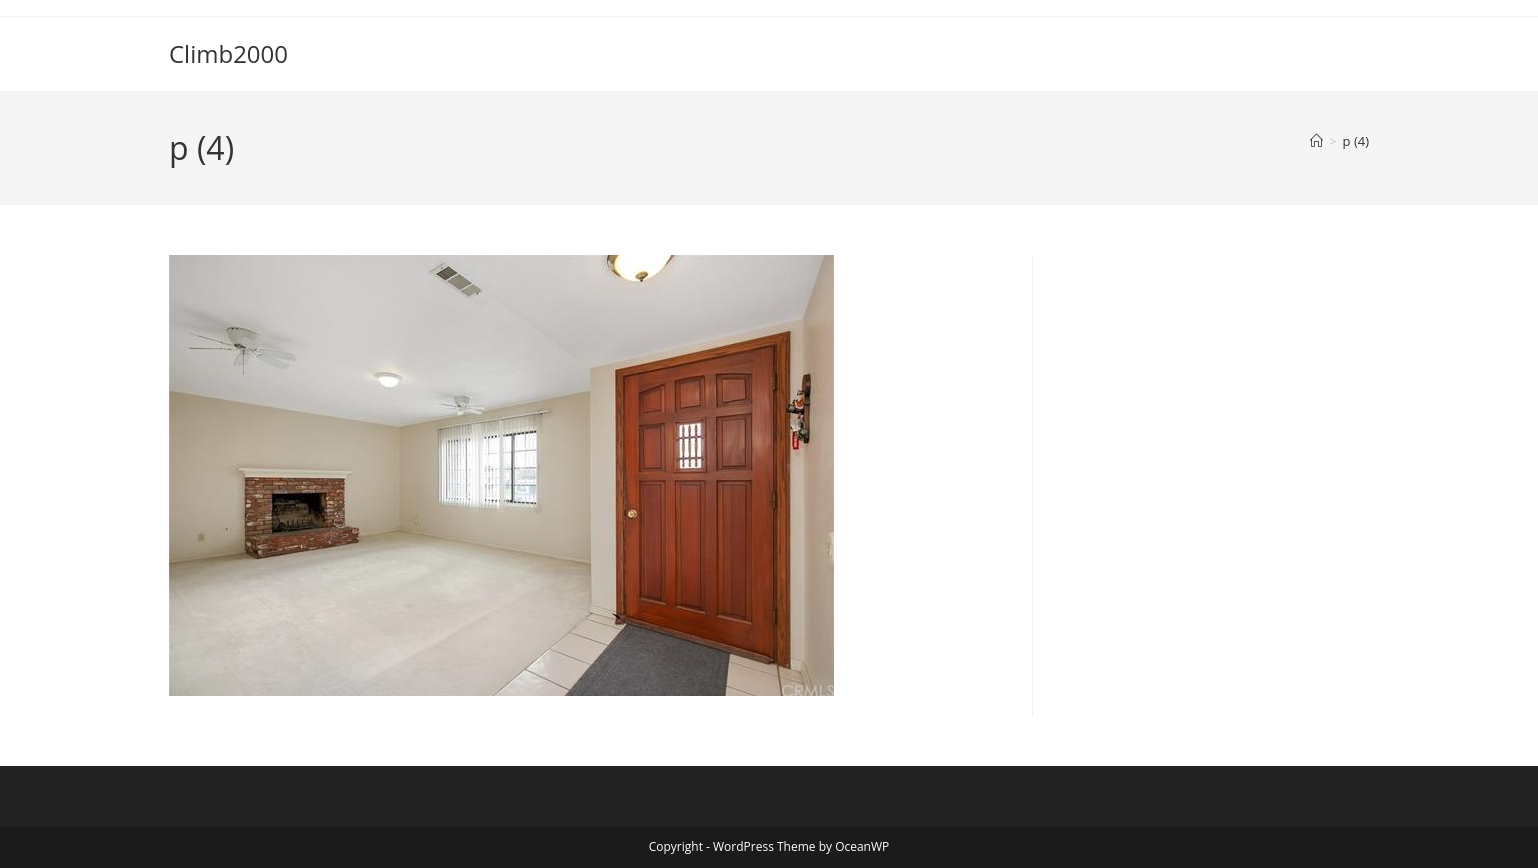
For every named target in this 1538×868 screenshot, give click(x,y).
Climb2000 (228, 53)
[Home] (1316, 141)
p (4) (1356, 141)
